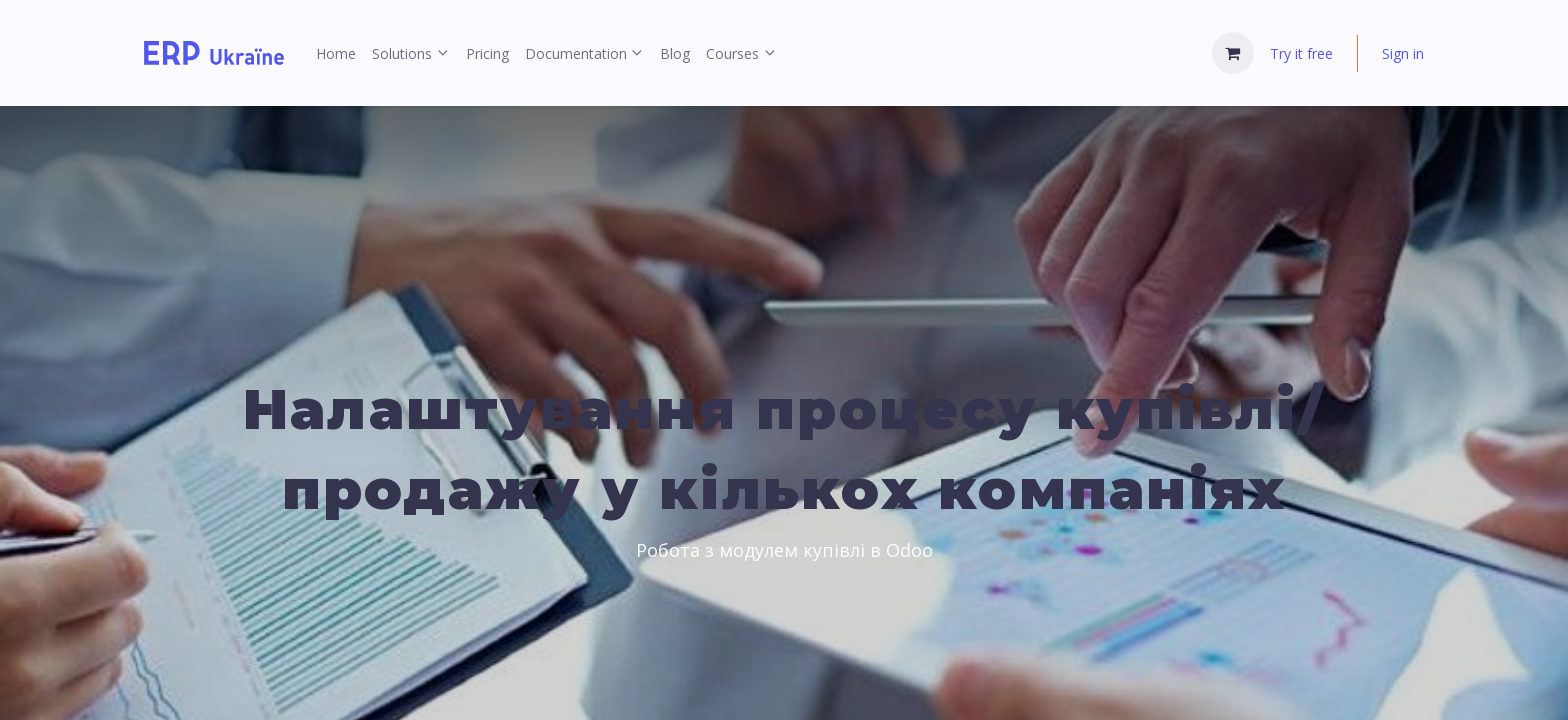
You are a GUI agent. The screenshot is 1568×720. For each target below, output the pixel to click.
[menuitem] (336, 53)
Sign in (1403, 53)
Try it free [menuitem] (1301, 53)
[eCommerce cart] (1233, 53)
